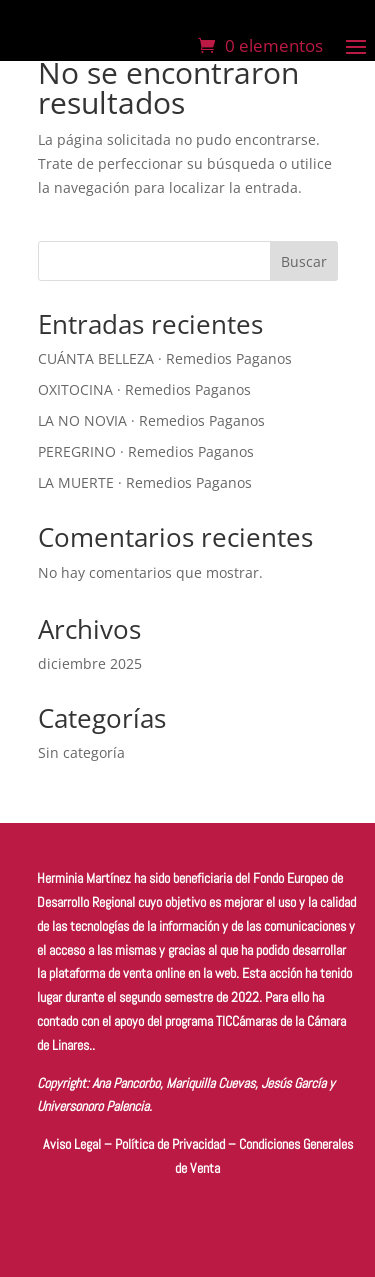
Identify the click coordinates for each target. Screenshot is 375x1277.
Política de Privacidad (170, 1144)
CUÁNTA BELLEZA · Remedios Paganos (165, 358)
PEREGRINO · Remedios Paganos (146, 451)
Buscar (304, 261)
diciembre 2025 (90, 663)
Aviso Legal (72, 1144)
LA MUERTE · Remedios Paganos (145, 482)
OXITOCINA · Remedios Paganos (144, 389)
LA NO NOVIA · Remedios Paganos (151, 420)
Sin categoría (81, 752)
